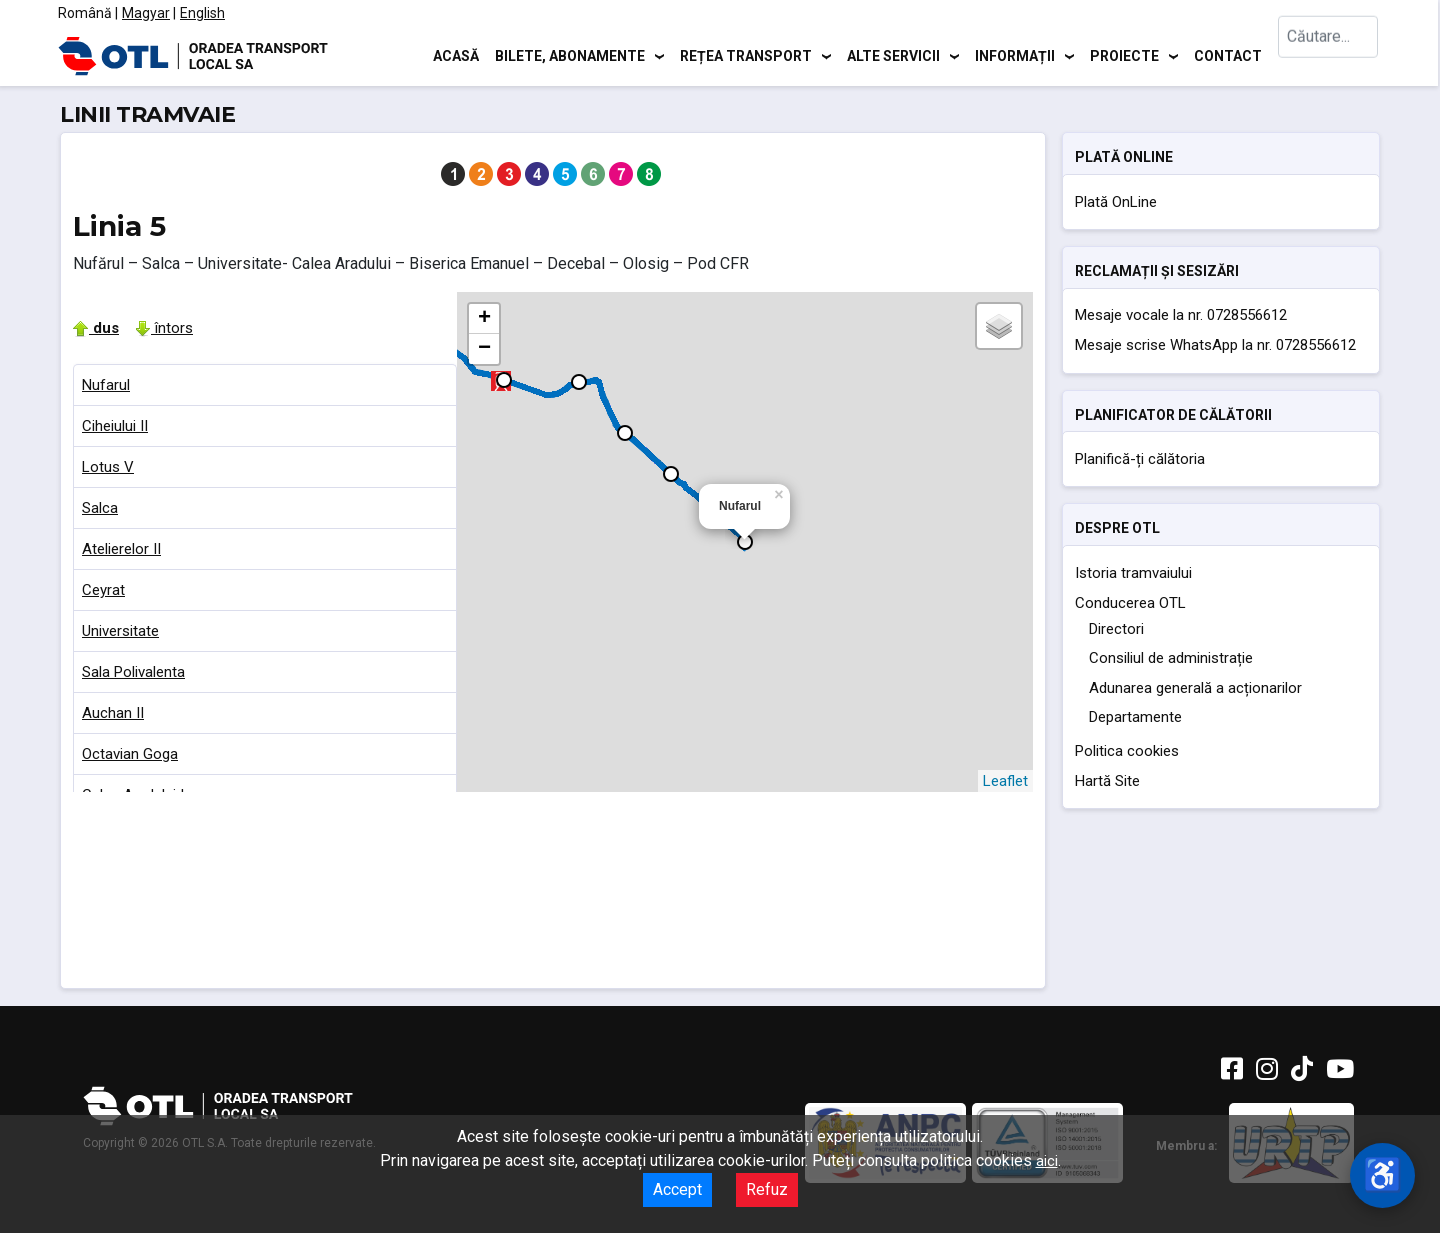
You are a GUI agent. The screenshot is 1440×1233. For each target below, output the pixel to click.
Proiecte (1124, 55)
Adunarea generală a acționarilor (1195, 688)
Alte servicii (893, 55)
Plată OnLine (1116, 202)
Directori (1116, 629)
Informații (1015, 55)
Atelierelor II (121, 549)
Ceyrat (103, 590)
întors (164, 328)
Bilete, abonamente (570, 55)
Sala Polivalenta (133, 672)
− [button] (484, 349)
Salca (100, 508)
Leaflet (1005, 781)
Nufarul (106, 385)
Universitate (120, 631)
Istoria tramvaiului (1133, 573)
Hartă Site (1107, 781)
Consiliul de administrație (1171, 658)
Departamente (1135, 717)
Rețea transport (746, 55)
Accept (677, 1189)
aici (1047, 1161)
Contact (1228, 55)
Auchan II (113, 713)
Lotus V (108, 467)
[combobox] (1328, 55)
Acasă (456, 55)
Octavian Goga (130, 754)
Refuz (767, 1189)
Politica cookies (1127, 751)
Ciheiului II (115, 426)
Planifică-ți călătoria (1140, 459)
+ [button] (484, 319)
